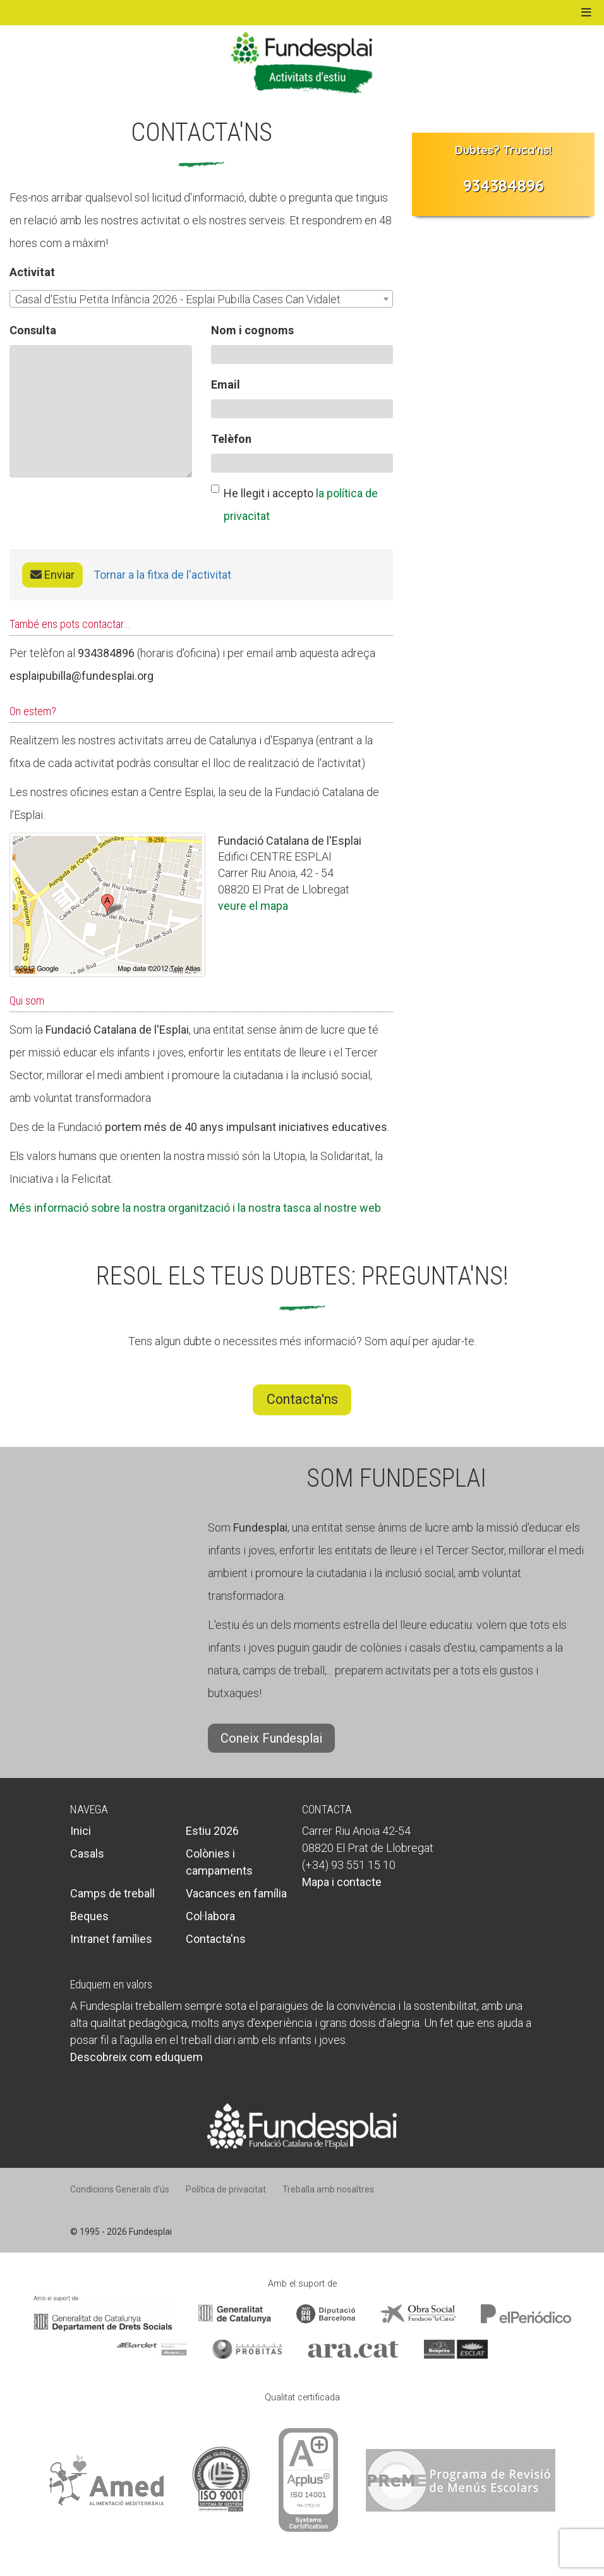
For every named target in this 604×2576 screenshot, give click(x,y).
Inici (80, 1830)
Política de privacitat (226, 2189)
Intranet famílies (111, 1938)
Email (225, 384)
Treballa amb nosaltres (328, 2189)
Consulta (32, 330)
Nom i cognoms (252, 330)
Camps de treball (112, 1893)
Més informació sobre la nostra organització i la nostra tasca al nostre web (195, 1207)
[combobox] (201, 299)
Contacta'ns (302, 1399)
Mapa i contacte (342, 1882)
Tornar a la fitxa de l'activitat (162, 574)
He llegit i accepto (294, 504)
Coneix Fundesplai (271, 1738)
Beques (89, 1916)
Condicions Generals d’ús (119, 2189)
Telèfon (231, 438)
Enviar (52, 574)
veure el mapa (253, 905)
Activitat (32, 272)
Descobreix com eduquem (136, 2057)
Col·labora (210, 1916)
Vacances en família (236, 1893)
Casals (87, 1853)
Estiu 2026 (212, 1830)
